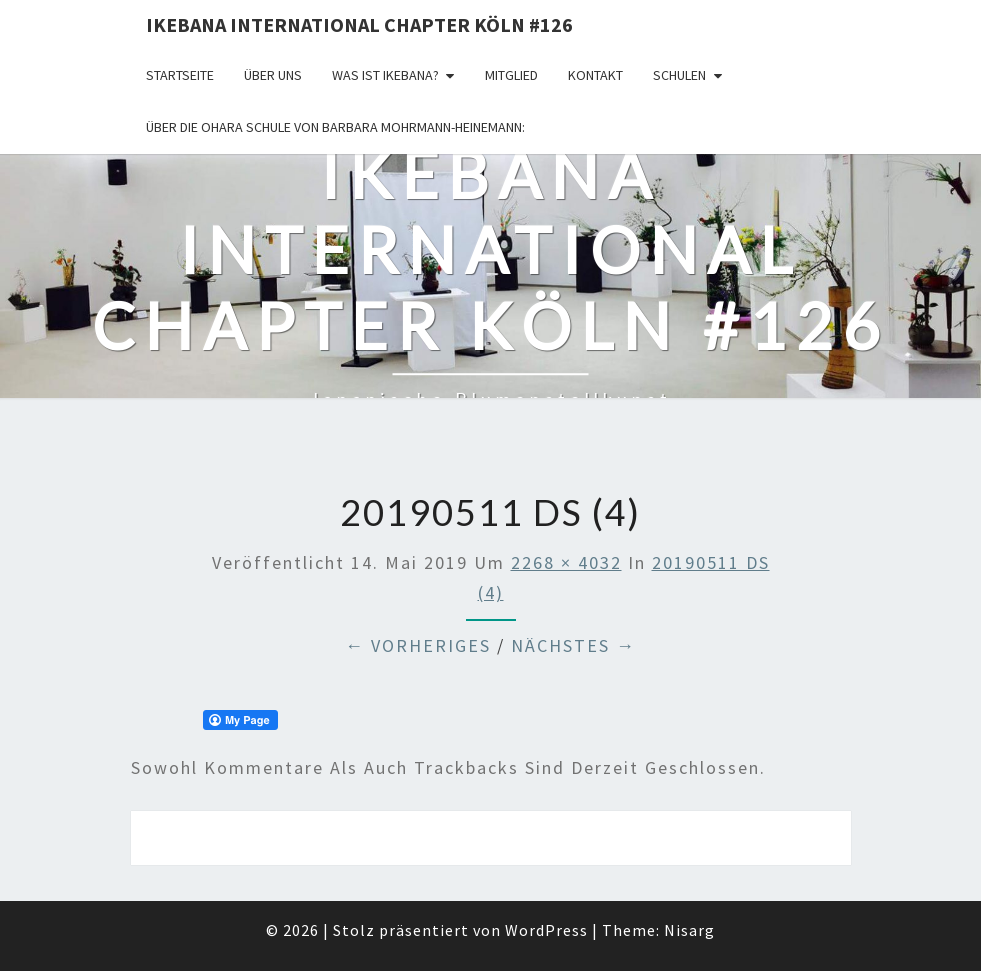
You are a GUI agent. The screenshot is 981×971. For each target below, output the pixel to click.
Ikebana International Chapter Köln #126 (359, 24)
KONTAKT (595, 75)
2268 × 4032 (566, 562)
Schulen (679, 75)
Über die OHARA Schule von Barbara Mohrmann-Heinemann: (335, 127)
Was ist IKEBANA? (385, 75)
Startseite (180, 75)
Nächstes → (573, 645)
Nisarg (689, 930)
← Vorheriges (418, 645)
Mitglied (511, 75)
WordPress (546, 930)
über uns (273, 75)
